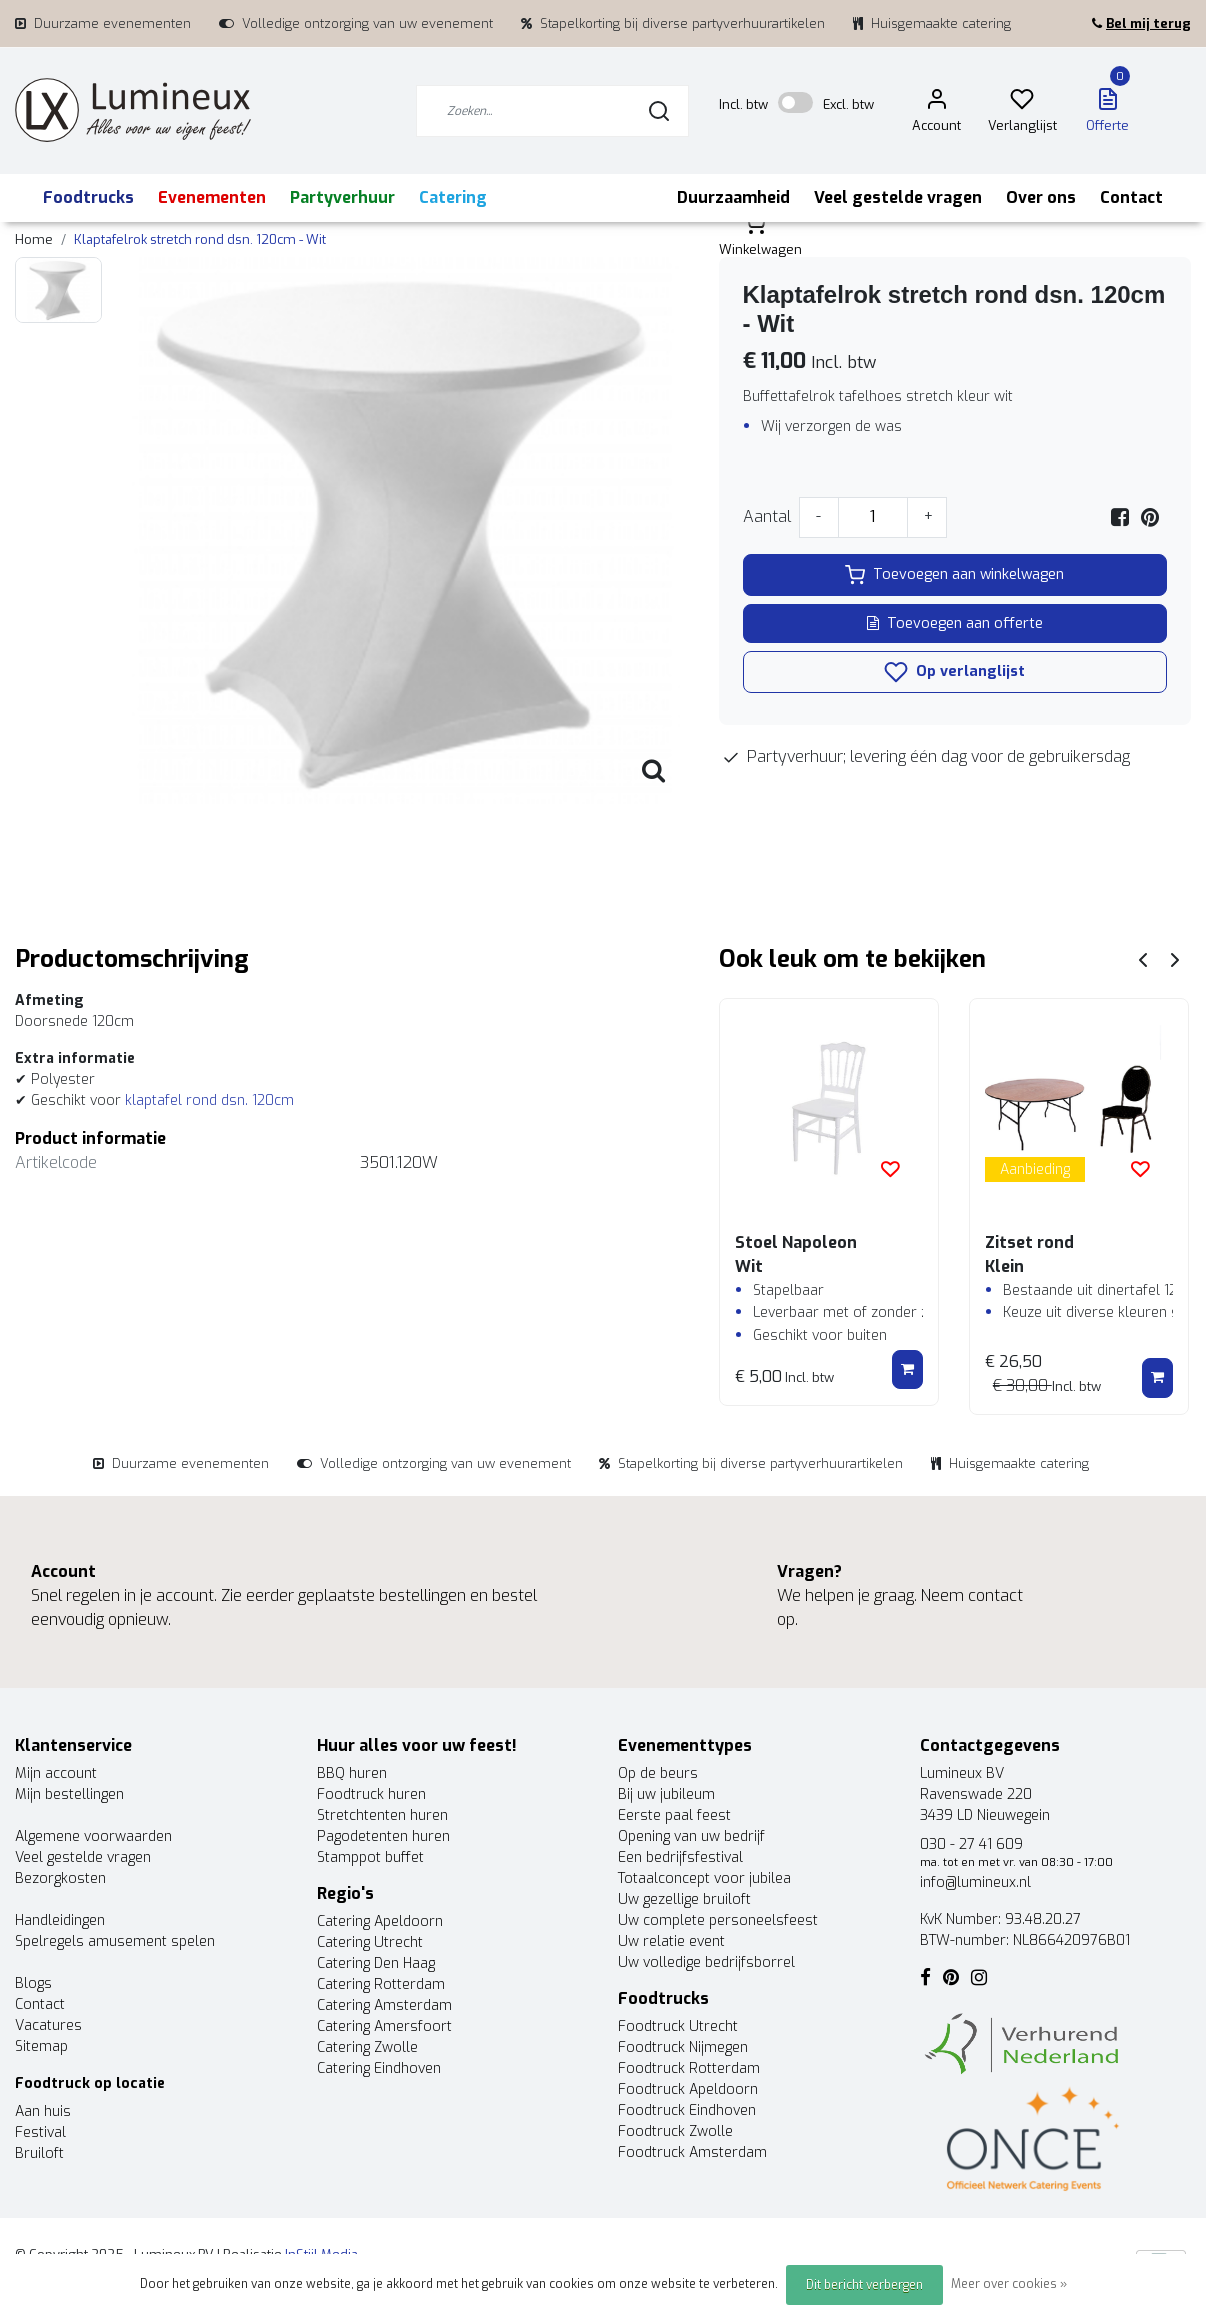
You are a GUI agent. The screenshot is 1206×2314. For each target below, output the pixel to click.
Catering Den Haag (376, 1963)
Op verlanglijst (954, 672)
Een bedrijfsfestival (680, 1857)
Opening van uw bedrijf (691, 1836)
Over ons (1041, 197)
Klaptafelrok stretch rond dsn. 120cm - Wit (200, 239)
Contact (1131, 197)
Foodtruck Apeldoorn (688, 2089)
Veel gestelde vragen (898, 197)
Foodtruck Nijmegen (683, 2047)
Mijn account (56, 1773)
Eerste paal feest (674, 1815)
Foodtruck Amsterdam (692, 2152)
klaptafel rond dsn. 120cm (209, 1100)
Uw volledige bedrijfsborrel (706, 1962)
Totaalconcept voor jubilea (704, 1878)
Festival (40, 2132)
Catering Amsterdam (384, 2005)
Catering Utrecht (370, 1942)
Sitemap (41, 2046)
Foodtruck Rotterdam (689, 2068)
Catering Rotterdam (381, 1984)
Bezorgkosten (60, 1878)
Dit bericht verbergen (864, 2285)
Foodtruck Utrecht (678, 2026)
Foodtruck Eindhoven (687, 2110)
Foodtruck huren (371, 1794)
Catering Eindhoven (379, 2068)
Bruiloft (39, 2153)
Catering (453, 197)
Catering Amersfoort (384, 2026)
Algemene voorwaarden (93, 1836)
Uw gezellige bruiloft (684, 1899)
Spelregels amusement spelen (115, 1941)
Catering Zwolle (367, 2047)
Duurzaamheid (733, 197)
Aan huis (43, 2111)
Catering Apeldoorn (380, 1921)
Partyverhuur (342, 197)
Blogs (33, 1983)
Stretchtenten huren (382, 1815)
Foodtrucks (88, 197)
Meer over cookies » (1009, 2284)
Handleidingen (60, 1920)
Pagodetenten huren (383, 1836)
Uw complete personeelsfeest (718, 1920)
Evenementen (212, 197)
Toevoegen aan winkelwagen (954, 575)
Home (34, 239)
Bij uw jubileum (666, 1794)
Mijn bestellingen (69, 1794)
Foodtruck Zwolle (675, 2131)
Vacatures (48, 2025)
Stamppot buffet (370, 1857)
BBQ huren (352, 1773)
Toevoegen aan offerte (955, 623)
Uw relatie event (671, 1941)
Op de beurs (658, 1773)
